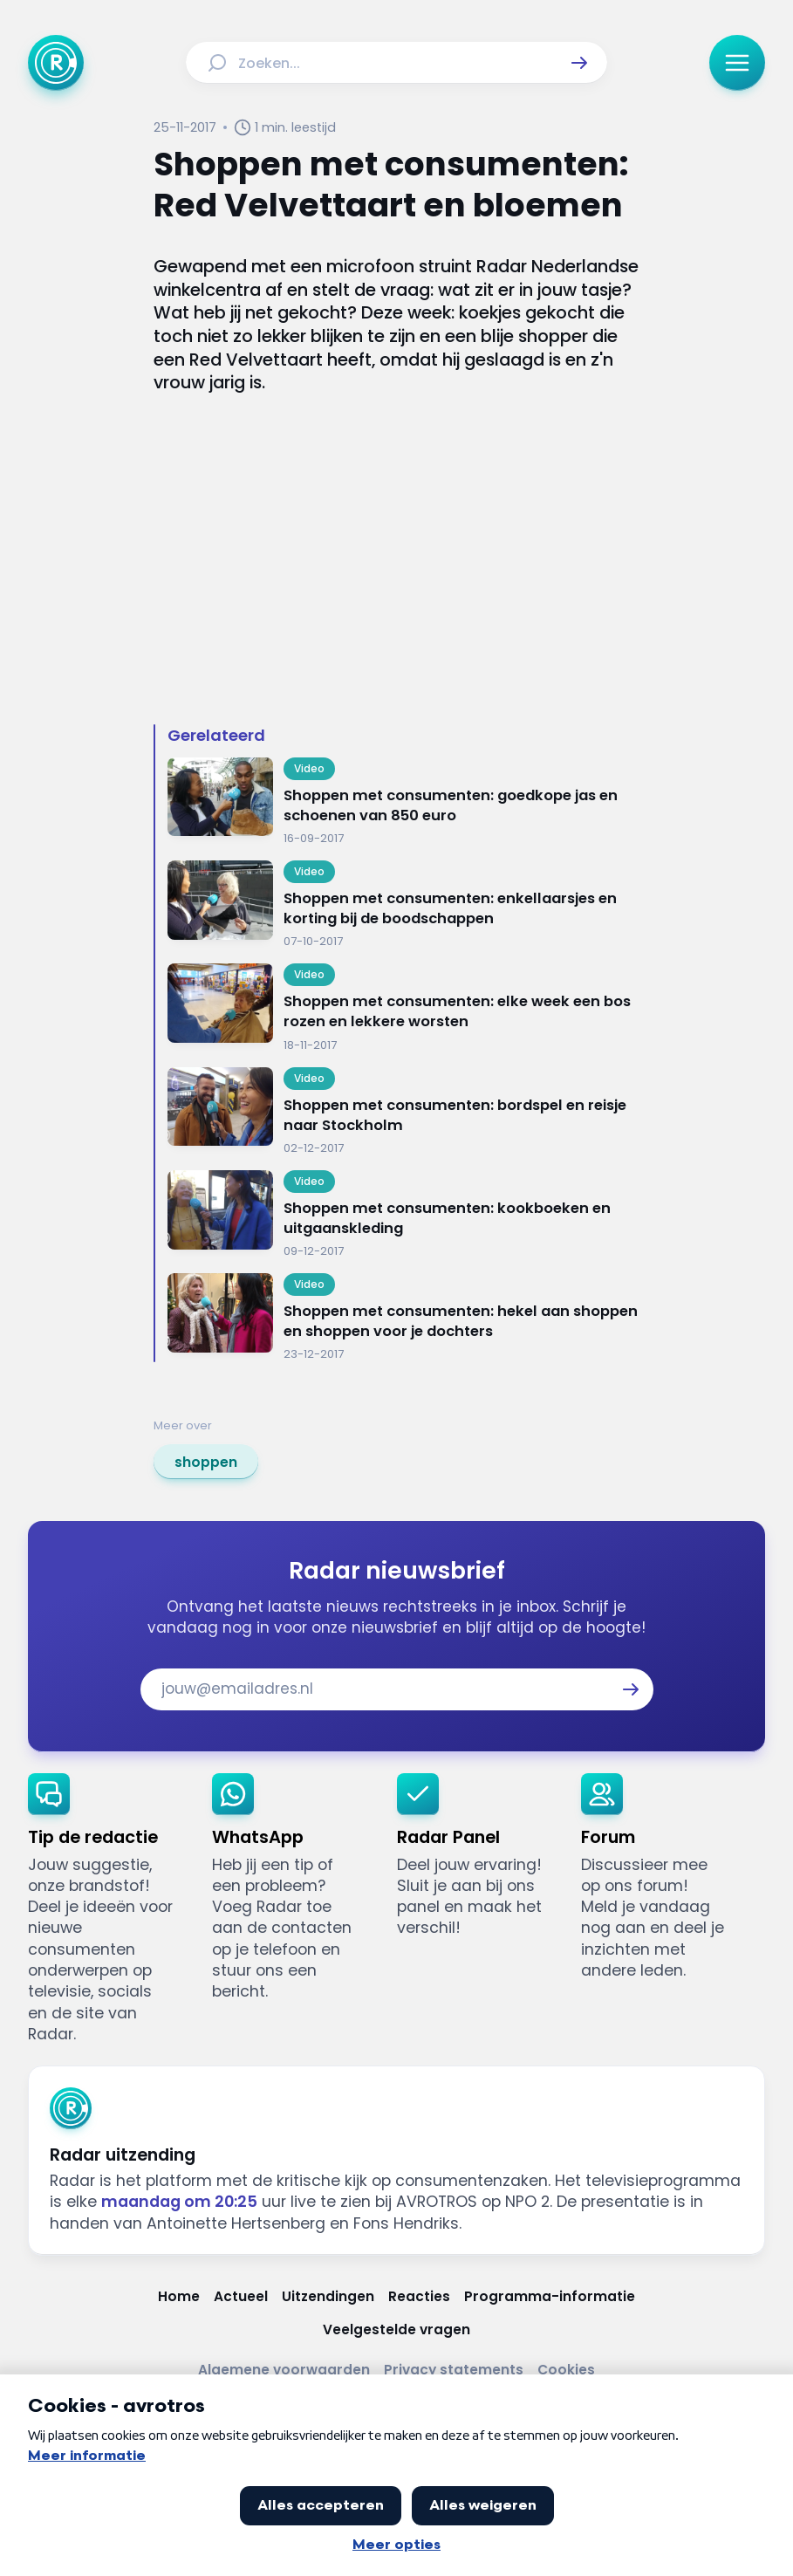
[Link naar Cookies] (566, 2370)
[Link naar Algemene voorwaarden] (284, 2370)
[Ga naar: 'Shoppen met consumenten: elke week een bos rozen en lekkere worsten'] (403, 1007)
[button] (579, 63)
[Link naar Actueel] (241, 2296)
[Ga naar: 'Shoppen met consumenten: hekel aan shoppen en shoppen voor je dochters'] (403, 1317)
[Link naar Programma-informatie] (549, 2296)
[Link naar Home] (179, 2296)
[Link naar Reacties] (419, 2296)
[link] (206, 1461)
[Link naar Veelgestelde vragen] (396, 2330)
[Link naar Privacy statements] (453, 2370)
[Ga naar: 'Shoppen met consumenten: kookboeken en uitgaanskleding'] (403, 1214)
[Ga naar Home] (56, 63)
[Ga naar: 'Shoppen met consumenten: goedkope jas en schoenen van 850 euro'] (403, 801)
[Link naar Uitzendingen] (328, 2296)
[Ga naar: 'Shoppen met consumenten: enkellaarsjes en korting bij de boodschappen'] (403, 904)
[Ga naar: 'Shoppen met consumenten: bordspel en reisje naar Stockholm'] (403, 1111)
